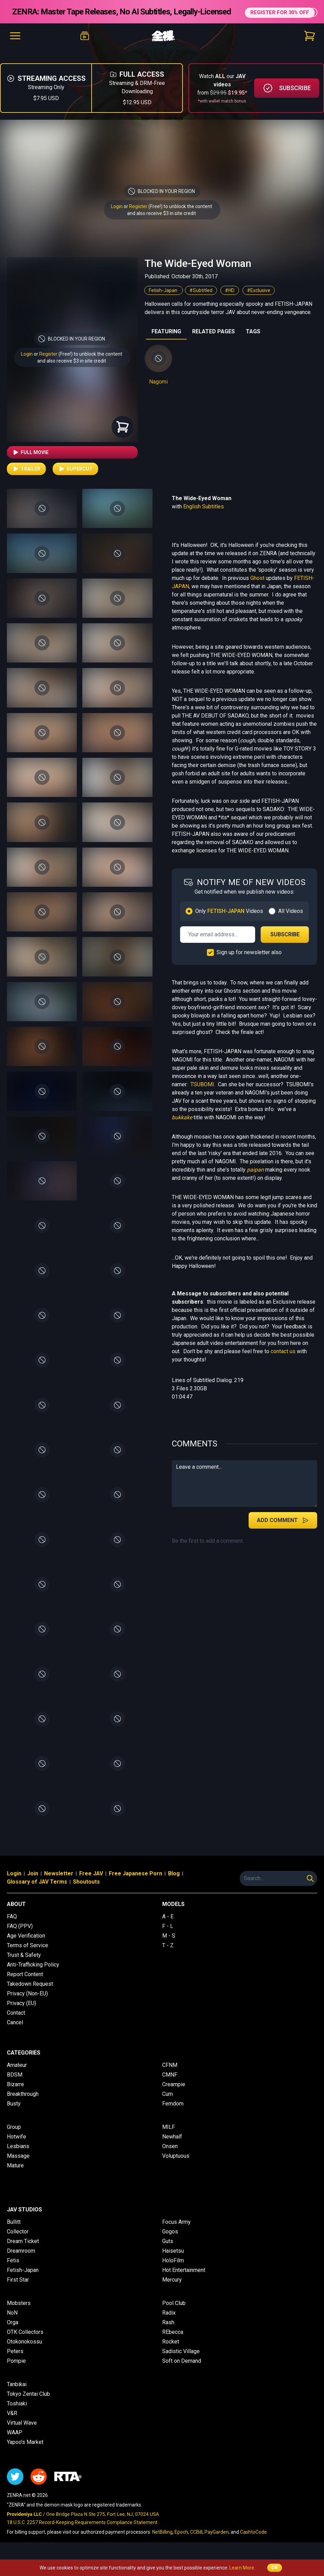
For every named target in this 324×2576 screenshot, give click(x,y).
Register (138, 216)
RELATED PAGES (213, 341)
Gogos (170, 2241)
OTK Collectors (25, 2341)
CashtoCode (253, 2541)
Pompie (16, 2370)
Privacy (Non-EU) (27, 2003)
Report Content (25, 1984)
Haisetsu (173, 2260)
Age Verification (26, 1945)
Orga (12, 2332)
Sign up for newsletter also (249, 962)
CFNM (169, 2074)
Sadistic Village (181, 2361)
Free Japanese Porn (135, 1883)
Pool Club (174, 2312)
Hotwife (16, 2146)
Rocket (170, 2351)
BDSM (14, 2084)
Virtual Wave (22, 2432)
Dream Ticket (23, 2251)
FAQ (12, 1926)
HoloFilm (173, 2270)
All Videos (290, 920)
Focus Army (176, 2231)
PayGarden (217, 2541)
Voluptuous (175, 2165)
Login (117, 216)
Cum (167, 2103)
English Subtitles (203, 516)
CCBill (196, 2541)
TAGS (253, 341)
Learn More (241, 2567)
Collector (18, 2241)
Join (32, 1883)
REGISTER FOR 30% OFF (279, 16)
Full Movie (30, 462)
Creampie (173, 2094)
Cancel (15, 2032)
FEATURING (166, 341)
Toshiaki (17, 2413)
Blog (174, 1883)
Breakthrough (23, 2103)
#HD (229, 300)
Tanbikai (17, 2394)
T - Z (168, 1955)
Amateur (17, 2074)
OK (274, 2567)
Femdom (173, 2113)
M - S (168, 1945)
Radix (169, 2322)
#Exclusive (258, 300)
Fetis (13, 2270)
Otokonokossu (24, 2351)
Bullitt (14, 2231)
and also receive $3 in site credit (71, 370)
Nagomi (158, 391)
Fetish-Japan (163, 300)
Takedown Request (30, 1993)
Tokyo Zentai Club (28, 2403)
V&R (12, 2422)
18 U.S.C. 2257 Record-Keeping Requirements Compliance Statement (82, 2532)
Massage (18, 2165)
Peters (15, 2361)
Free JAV (91, 1883)
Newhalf (172, 2146)
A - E (168, 1926)
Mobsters (19, 2312)
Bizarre (15, 2094)
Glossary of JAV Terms (37, 1891)
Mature (15, 2175)
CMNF (169, 2084)
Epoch (181, 2541)
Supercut (75, 478)
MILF (168, 2136)
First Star (18, 2289)
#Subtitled (200, 300)
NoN (12, 2322)
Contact (16, 2022)
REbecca (172, 2341)
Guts (167, 2251)
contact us (283, 1361)
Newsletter (58, 1883)
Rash (168, 2332)
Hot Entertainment (183, 2279)
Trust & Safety (24, 1964)
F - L (167, 1935)
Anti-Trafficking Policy (33, 1974)
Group (14, 2136)
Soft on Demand (181, 2370)
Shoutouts (86, 1891)
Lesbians (18, 2156)
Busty (14, 2113)
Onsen (170, 2156)
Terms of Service (27, 1955)
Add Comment (283, 1530)
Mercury (172, 2289)
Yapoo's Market (25, 2451)
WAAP (14, 2442)
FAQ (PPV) (20, 1935)
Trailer (26, 478)
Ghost (257, 587)
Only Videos (229, 920)
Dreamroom (21, 2260)
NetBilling (162, 2541)
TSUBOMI (202, 1094)
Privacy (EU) (21, 2012)
